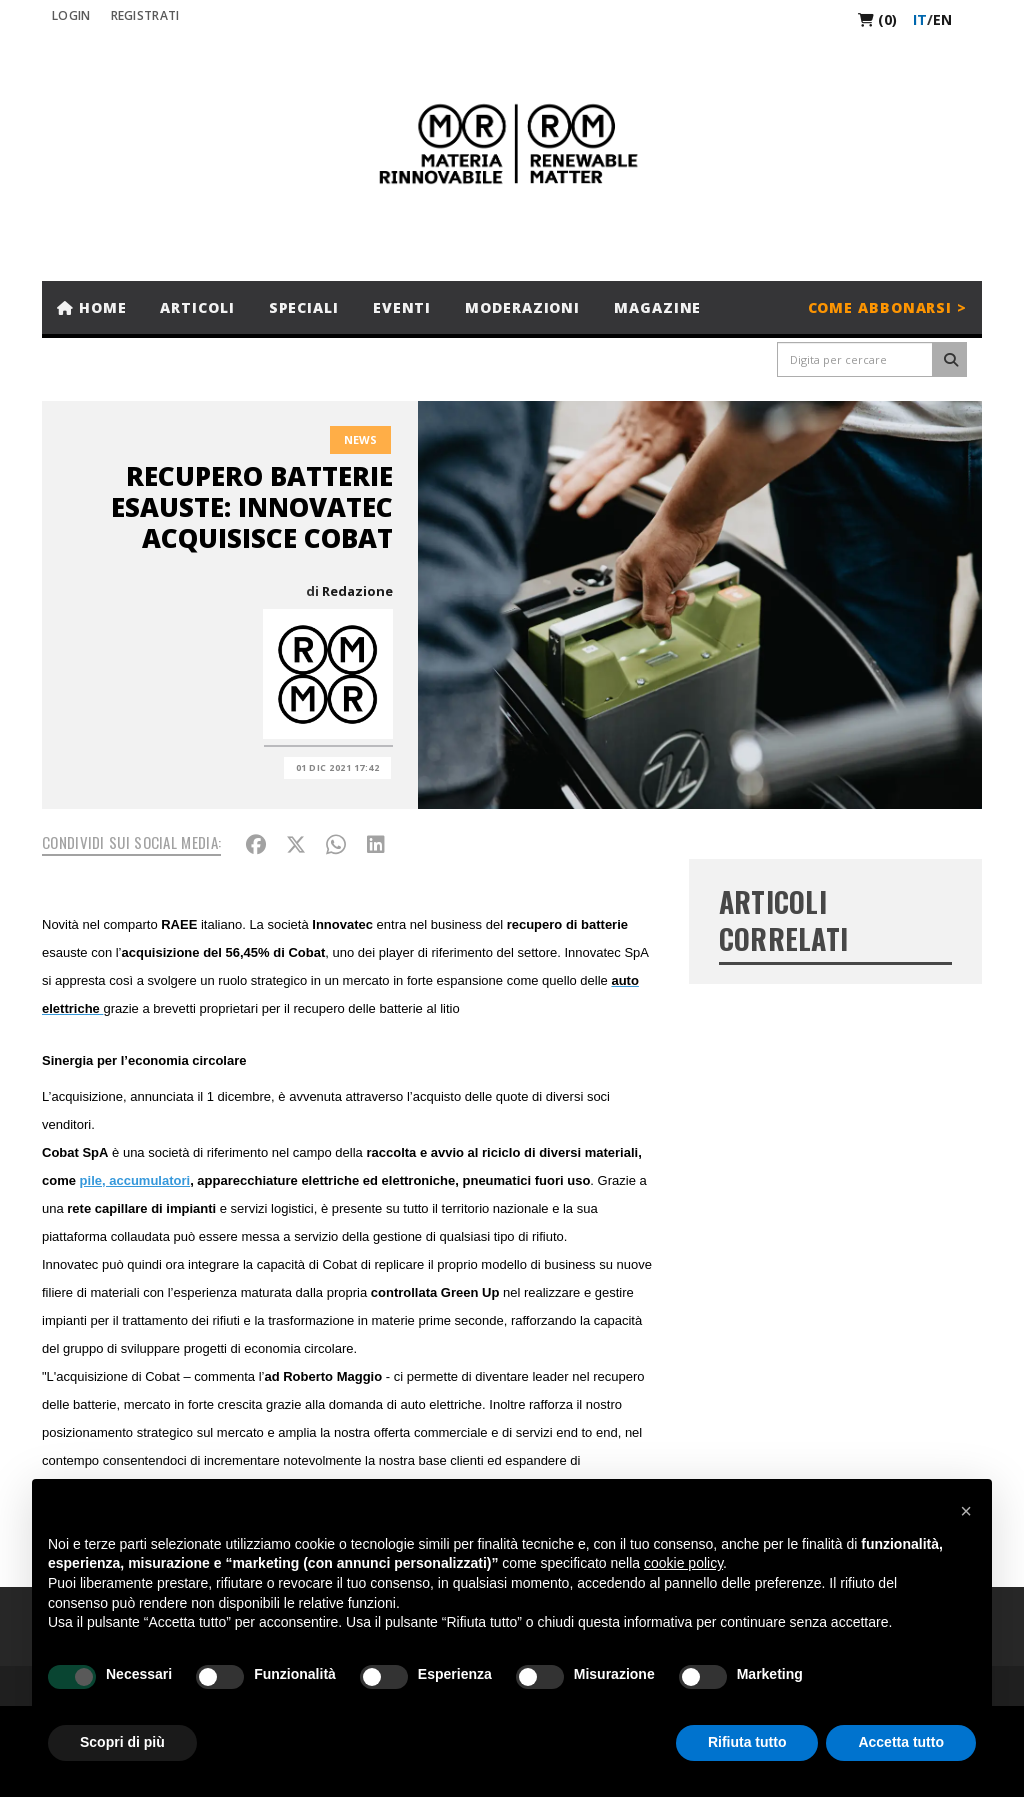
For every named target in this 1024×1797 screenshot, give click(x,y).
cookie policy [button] (683, 1563)
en (942, 19)
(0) (877, 19)
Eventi (402, 307)
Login (71, 15)
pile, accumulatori (135, 1180)
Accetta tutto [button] (901, 1742)
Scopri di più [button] (122, 1742)
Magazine (657, 307)
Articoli (197, 307)
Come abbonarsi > (887, 307)
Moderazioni (522, 307)
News (360, 439)
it (920, 19)
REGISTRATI (145, 15)
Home (91, 307)
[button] (966, 1511)
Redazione (357, 591)
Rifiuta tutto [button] (747, 1742)
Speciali (304, 307)
